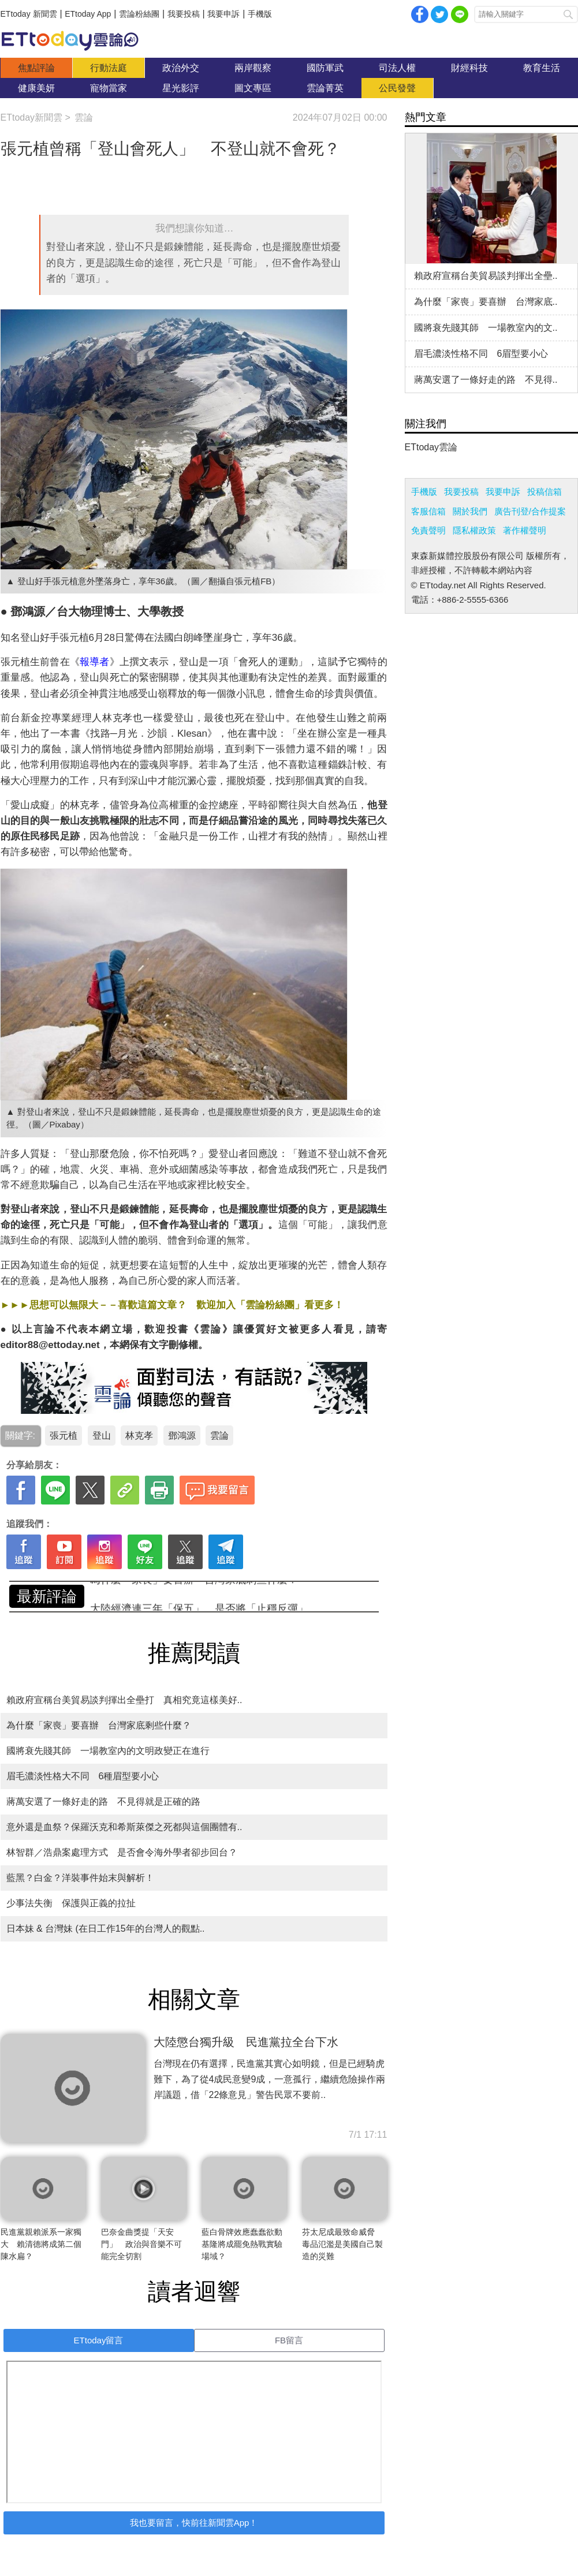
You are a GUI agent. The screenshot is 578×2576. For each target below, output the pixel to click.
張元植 (63, 1435)
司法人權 (397, 68)
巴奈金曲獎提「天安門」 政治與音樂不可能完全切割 (141, 2244)
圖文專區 (252, 88)
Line (459, 14)
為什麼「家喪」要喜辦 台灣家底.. (486, 302)
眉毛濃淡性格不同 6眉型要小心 (481, 354)
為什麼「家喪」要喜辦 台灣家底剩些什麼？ (194, 1596)
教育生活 (541, 68)
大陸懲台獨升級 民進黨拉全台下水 (246, 2042)
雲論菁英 (325, 88)
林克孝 (139, 1435)
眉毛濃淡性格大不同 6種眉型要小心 (82, 1776)
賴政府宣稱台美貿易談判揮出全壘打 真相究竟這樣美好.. (124, 1700)
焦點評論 (36, 68)
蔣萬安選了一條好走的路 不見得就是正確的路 (103, 1801)
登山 (101, 1435)
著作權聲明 (524, 530)
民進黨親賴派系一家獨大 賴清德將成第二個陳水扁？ (41, 2244)
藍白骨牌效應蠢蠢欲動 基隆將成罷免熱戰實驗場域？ (246, 2244)
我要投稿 (183, 13)
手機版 (260, 13)
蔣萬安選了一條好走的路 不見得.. (486, 379)
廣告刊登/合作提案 (530, 511)
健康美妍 (36, 88)
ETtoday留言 (99, 2340)
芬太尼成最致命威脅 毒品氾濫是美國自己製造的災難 (342, 2244)
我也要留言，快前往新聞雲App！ (194, 2523)
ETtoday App (88, 13)
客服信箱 (428, 511)
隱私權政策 (474, 530)
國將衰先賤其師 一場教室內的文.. (486, 328)
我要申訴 (223, 13)
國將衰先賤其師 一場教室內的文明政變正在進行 (108, 1751)
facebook (419, 14)
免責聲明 (428, 530)
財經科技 (469, 68)
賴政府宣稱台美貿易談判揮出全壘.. (486, 276)
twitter (439, 14)
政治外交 (180, 68)
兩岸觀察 (252, 68)
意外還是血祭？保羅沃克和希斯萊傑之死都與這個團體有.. (124, 1827)
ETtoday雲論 (431, 447)
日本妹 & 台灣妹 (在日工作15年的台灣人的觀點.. (105, 1928)
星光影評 (180, 88)
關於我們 (470, 511)
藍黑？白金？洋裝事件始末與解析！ (80, 1878)
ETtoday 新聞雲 (29, 13)
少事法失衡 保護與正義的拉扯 (71, 1903)
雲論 (76, 40)
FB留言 (289, 2340)
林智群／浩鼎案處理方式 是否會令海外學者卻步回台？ (121, 1852)
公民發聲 (397, 88)
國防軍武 (325, 68)
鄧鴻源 (182, 1435)
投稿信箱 (544, 491)
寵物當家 (108, 88)
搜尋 (568, 14)
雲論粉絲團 (139, 13)
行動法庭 (108, 68)
